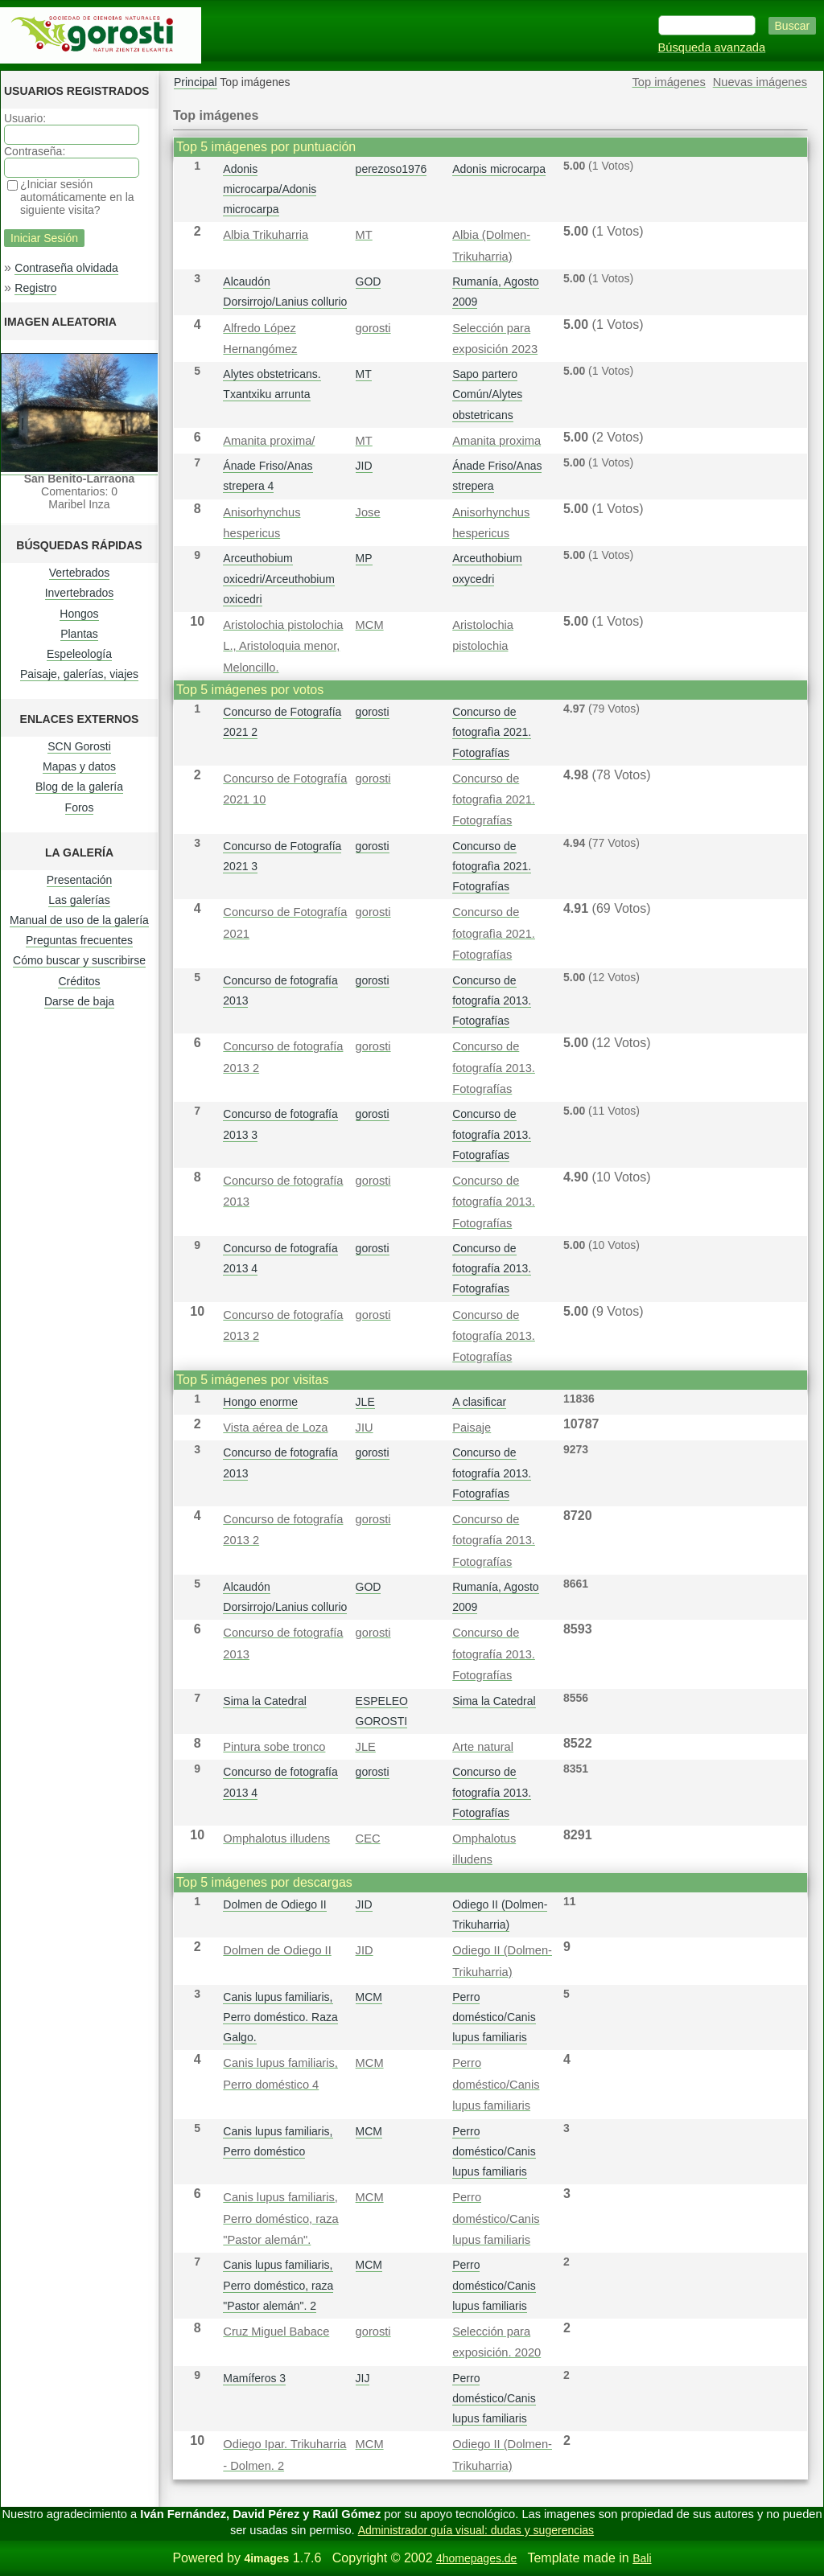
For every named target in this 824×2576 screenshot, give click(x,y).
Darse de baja (79, 1001)
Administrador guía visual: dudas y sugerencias (476, 2530)
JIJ (363, 2378)
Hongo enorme (260, 1401)
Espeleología (79, 653)
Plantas (79, 633)
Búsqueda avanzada (712, 47)
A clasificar (479, 1401)
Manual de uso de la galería (79, 920)
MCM (370, 624)
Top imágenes (669, 82)
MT (364, 234)
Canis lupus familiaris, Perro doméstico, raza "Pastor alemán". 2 (278, 2284)
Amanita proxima (496, 440)
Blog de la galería (79, 786)
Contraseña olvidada (65, 267)
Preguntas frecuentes (79, 940)
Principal (195, 82)
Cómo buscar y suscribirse (79, 960)
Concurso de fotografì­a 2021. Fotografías (491, 731)
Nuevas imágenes (760, 82)
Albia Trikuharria (265, 234)
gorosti (373, 328)
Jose (368, 512)
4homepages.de (476, 2558)
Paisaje (471, 1427)
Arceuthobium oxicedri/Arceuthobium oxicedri (279, 578)
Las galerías (78, 900)
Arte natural (482, 1746)
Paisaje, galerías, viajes (79, 674)
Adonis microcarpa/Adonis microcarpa (269, 189)
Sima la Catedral (265, 1701)
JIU (364, 1427)
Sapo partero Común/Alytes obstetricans (487, 394)
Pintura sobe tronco (274, 1746)
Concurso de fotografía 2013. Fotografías (491, 1000)
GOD (368, 281)
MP (364, 558)
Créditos (79, 981)
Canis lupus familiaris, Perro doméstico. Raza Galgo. (280, 2017)
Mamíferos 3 (254, 2378)
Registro (35, 287)
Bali (641, 2558)
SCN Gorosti (79, 746)
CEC (368, 1838)
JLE (365, 1401)
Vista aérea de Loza (275, 1427)
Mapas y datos (79, 766)
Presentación (80, 879)
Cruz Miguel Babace (276, 2331)
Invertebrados (79, 592)
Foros (79, 807)
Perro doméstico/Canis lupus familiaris (494, 2017)
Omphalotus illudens (276, 1838)
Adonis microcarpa (499, 168)
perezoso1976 (391, 168)
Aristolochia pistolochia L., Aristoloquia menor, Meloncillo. (283, 646)
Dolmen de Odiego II (274, 1904)
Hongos (79, 613)
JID (364, 465)
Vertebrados (79, 572)
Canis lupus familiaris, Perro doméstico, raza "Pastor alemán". (280, 2218)
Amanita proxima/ (269, 440)
